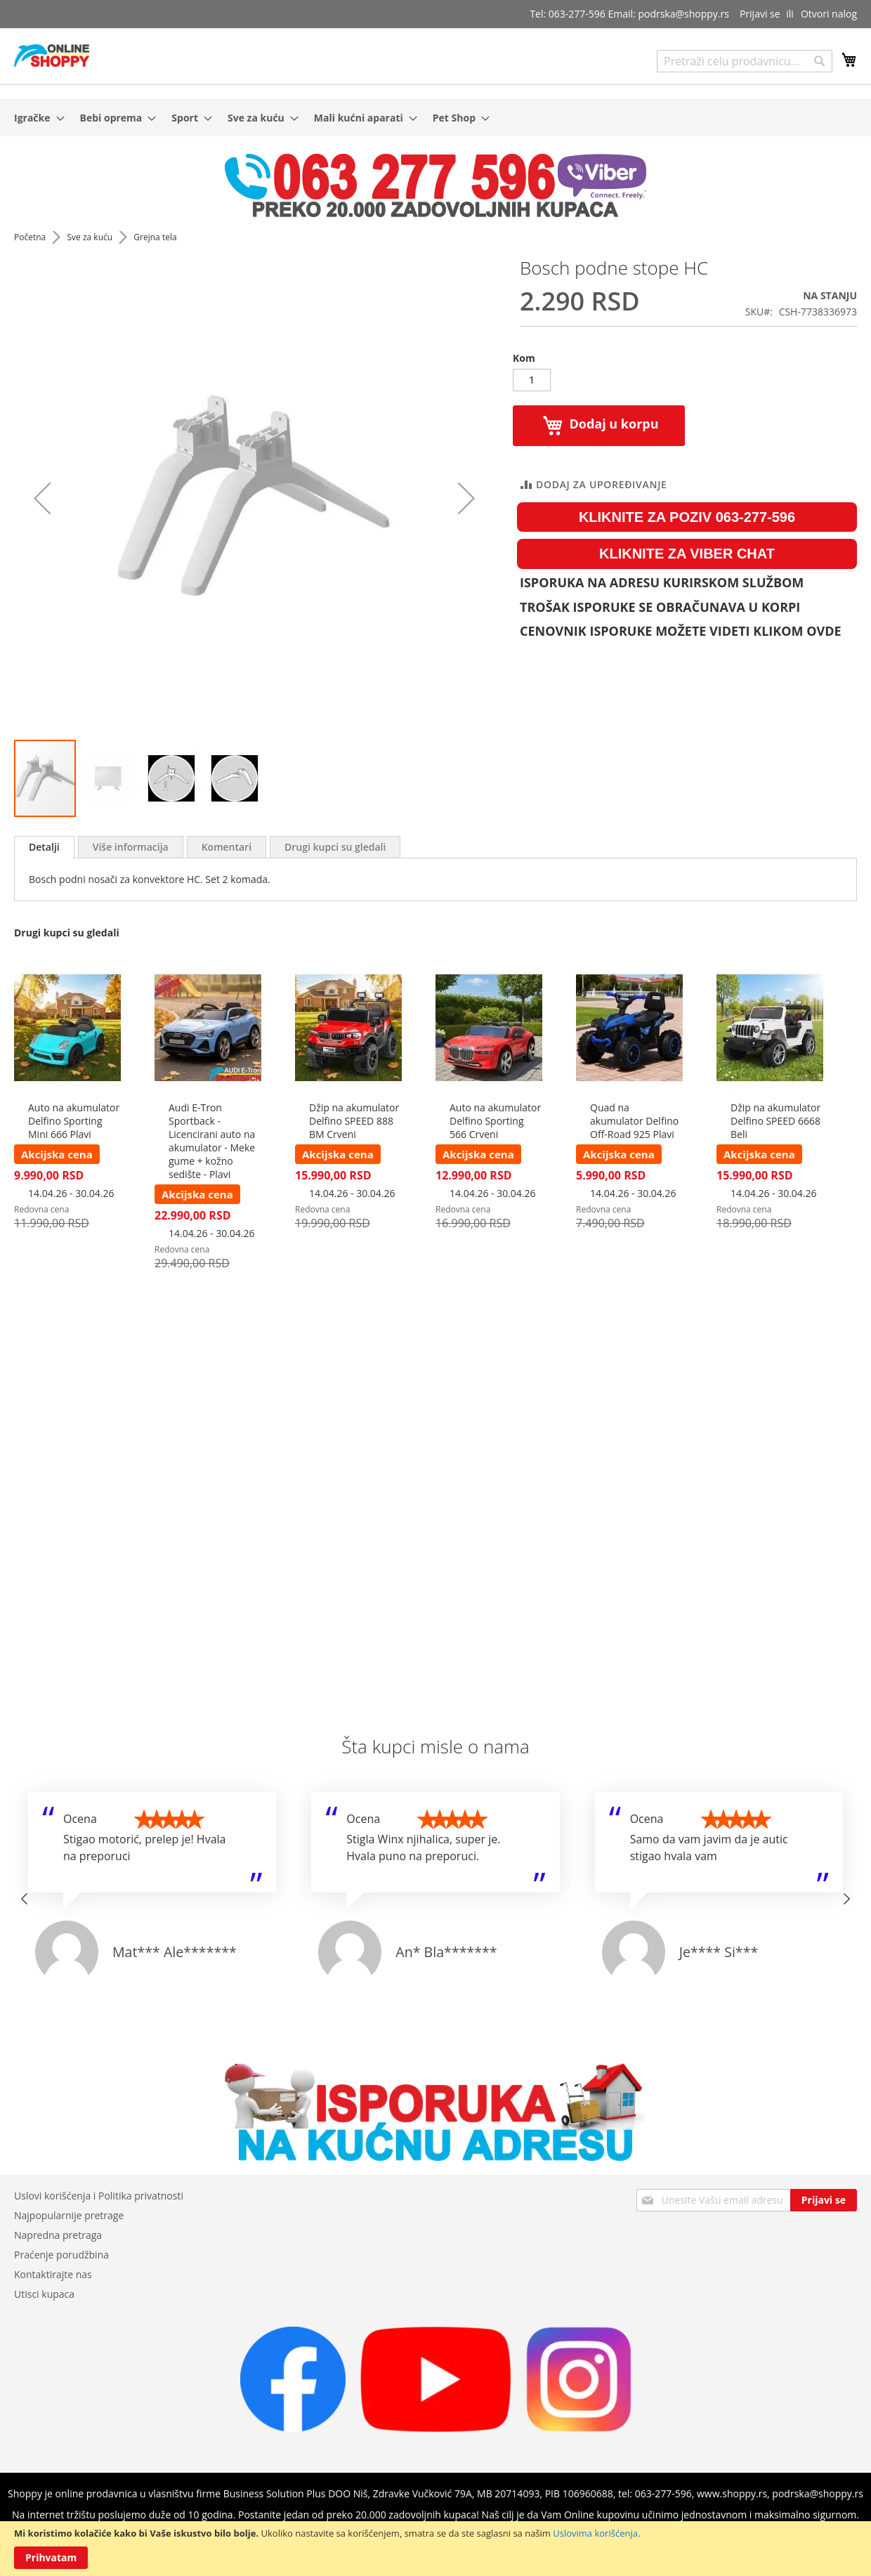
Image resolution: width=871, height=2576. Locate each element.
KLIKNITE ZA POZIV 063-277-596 (687, 517)
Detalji (44, 847)
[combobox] (744, 61)
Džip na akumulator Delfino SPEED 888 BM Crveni (354, 1121)
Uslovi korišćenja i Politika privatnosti (98, 2195)
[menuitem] (35, 117)
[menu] (435, 117)
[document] (435, 2548)
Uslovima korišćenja (595, 2533)
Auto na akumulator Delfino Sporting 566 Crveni (495, 1121)
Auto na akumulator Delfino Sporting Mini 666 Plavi (73, 1121)
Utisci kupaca (44, 2294)
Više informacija (131, 847)
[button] (108, 778)
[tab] (44, 847)
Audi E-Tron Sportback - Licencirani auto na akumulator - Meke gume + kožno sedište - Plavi (212, 1141)
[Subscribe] (823, 2200)
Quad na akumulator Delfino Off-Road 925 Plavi (634, 1121)
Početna (31, 237)
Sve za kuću (90, 237)
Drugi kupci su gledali (335, 847)
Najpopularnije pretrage (69, 2215)
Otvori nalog (829, 13)
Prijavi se (760, 13)
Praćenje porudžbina (61, 2254)
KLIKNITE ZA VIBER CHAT (687, 553)
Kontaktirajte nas (53, 2274)
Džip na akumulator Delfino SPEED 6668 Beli (775, 1121)
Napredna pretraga (58, 2235)
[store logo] (51, 55)
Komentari (226, 847)
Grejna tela (154, 237)
